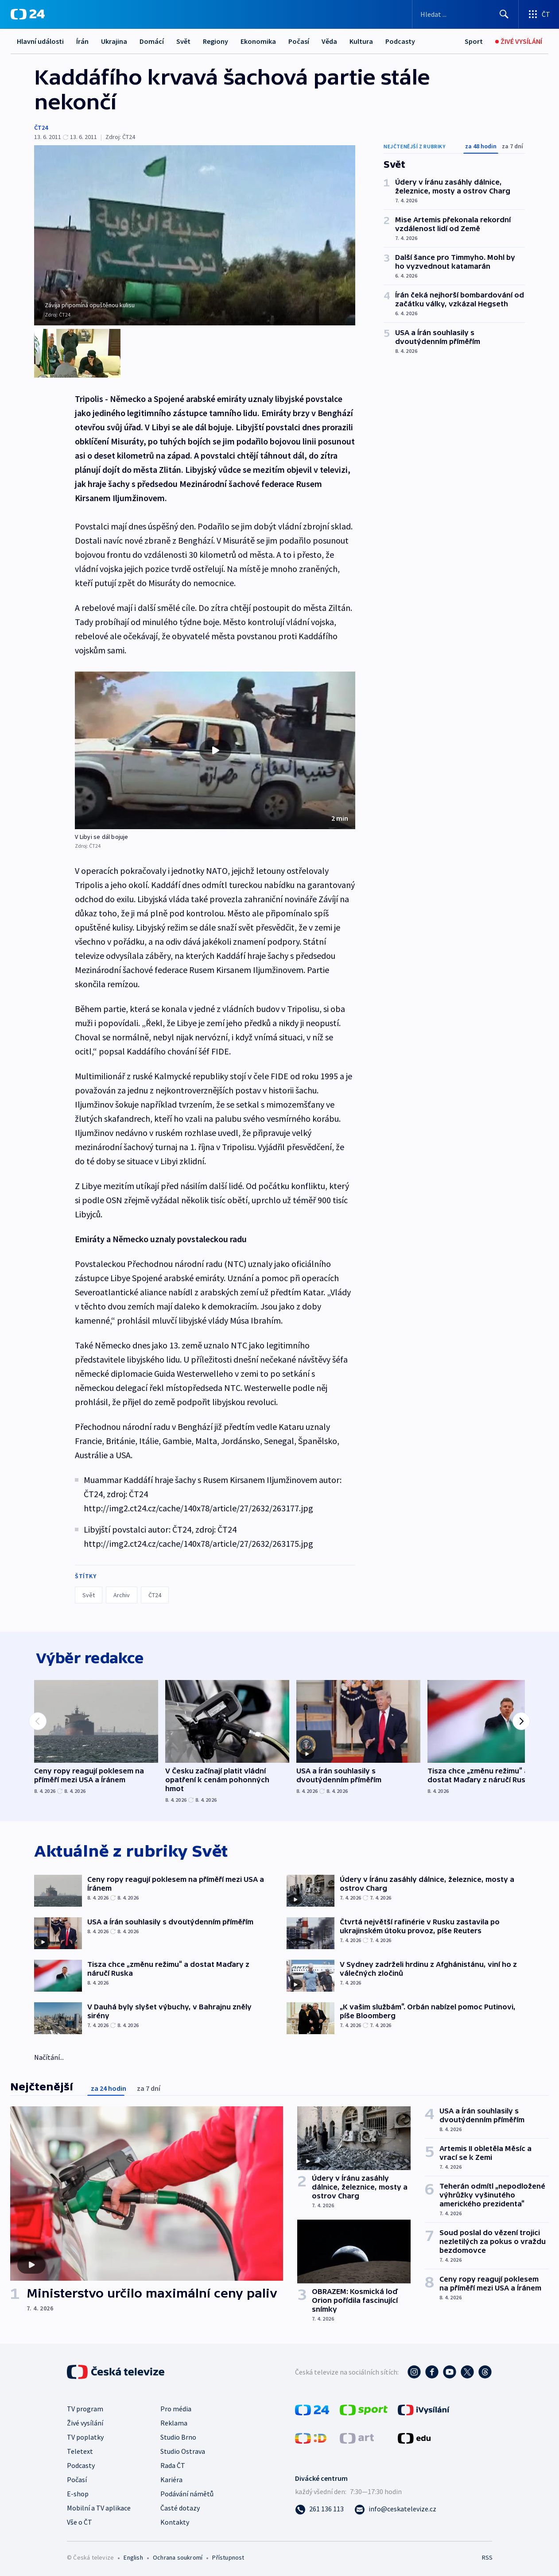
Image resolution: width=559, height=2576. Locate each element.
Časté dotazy (180, 2507)
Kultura (361, 41)
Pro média (175, 2407)
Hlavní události (40, 41)
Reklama (173, 2422)
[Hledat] (504, 14)
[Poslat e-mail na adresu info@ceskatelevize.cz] (395, 2508)
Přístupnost (228, 2557)
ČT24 (41, 127)
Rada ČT (172, 2464)
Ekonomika (258, 41)
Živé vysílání (85, 2422)
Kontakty (174, 2521)
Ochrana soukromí (177, 2557)
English (133, 2557)
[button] (215, 747)
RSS (487, 2557)
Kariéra (171, 2478)
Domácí (152, 41)
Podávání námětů (187, 2492)
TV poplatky (85, 2436)
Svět (183, 41)
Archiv (121, 1591)
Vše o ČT (79, 2521)
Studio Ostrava (182, 2450)
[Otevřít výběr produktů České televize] (539, 14)
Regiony (215, 41)
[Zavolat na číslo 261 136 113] (319, 2508)
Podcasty (400, 41)
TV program (85, 2407)
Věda (329, 41)
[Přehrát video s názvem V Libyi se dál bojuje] (215, 746)
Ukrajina (114, 41)
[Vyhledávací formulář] (465, 14)
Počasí (298, 41)
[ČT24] (28, 14)
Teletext (80, 2450)
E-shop (78, 2492)
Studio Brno (178, 2436)
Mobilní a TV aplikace (99, 2507)
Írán (82, 41)
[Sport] (473, 41)
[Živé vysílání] (518, 41)
